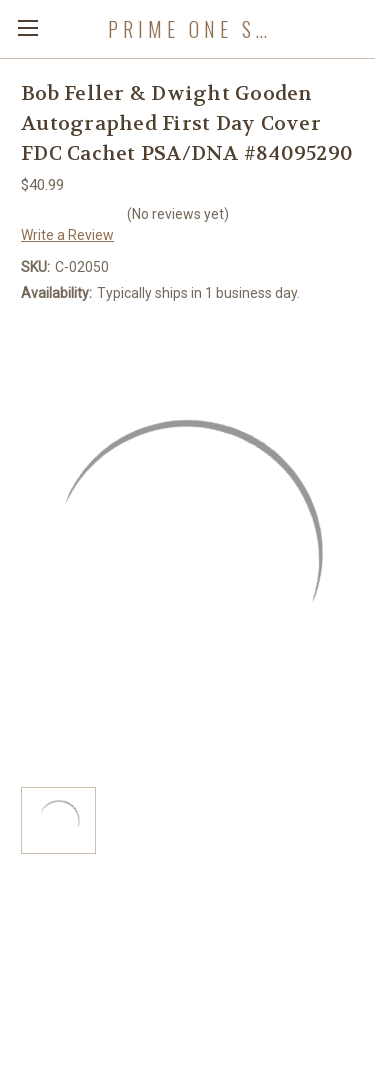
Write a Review (67, 235)
